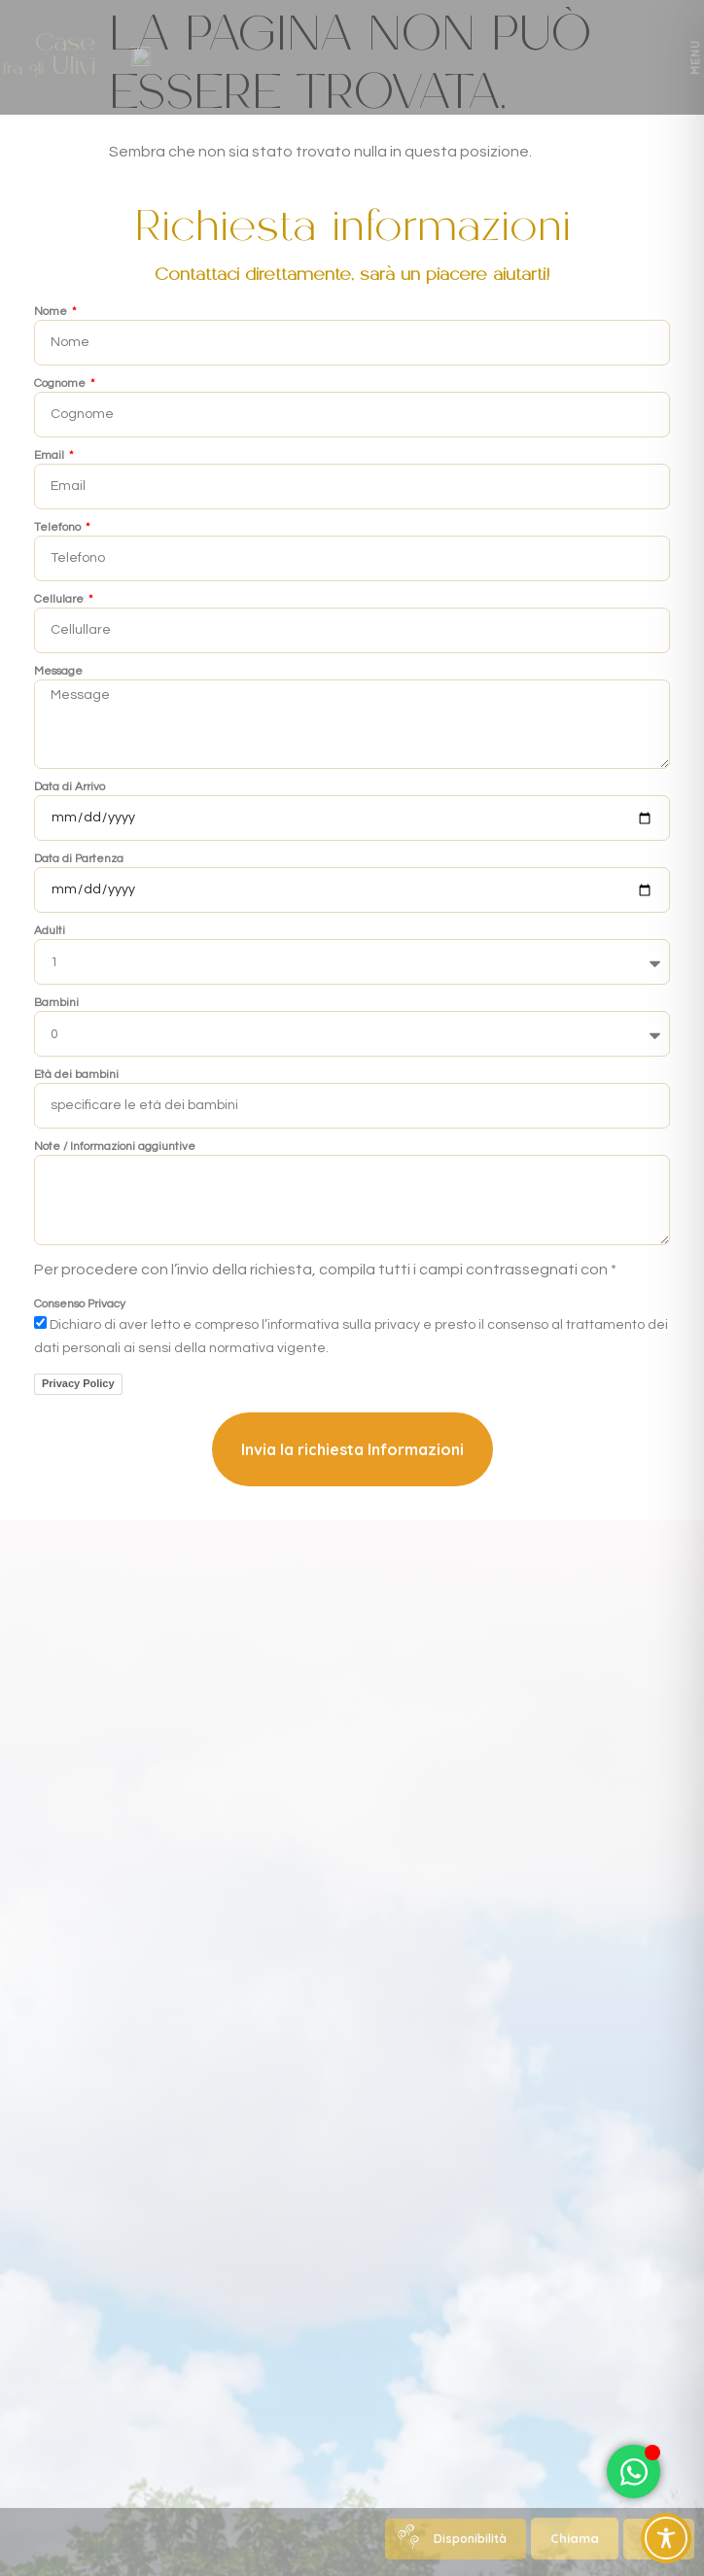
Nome (52, 312)
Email (50, 456)
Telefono (59, 528)
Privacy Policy (78, 1383)
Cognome (61, 384)
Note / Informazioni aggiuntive (114, 1147)
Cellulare (60, 600)
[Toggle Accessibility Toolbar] (666, 2538)
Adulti (49, 931)
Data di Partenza (78, 859)
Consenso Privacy (79, 1304)
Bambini (56, 1003)
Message (58, 672)
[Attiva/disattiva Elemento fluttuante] (633, 2471)
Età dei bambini (76, 1075)
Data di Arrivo (69, 787)
